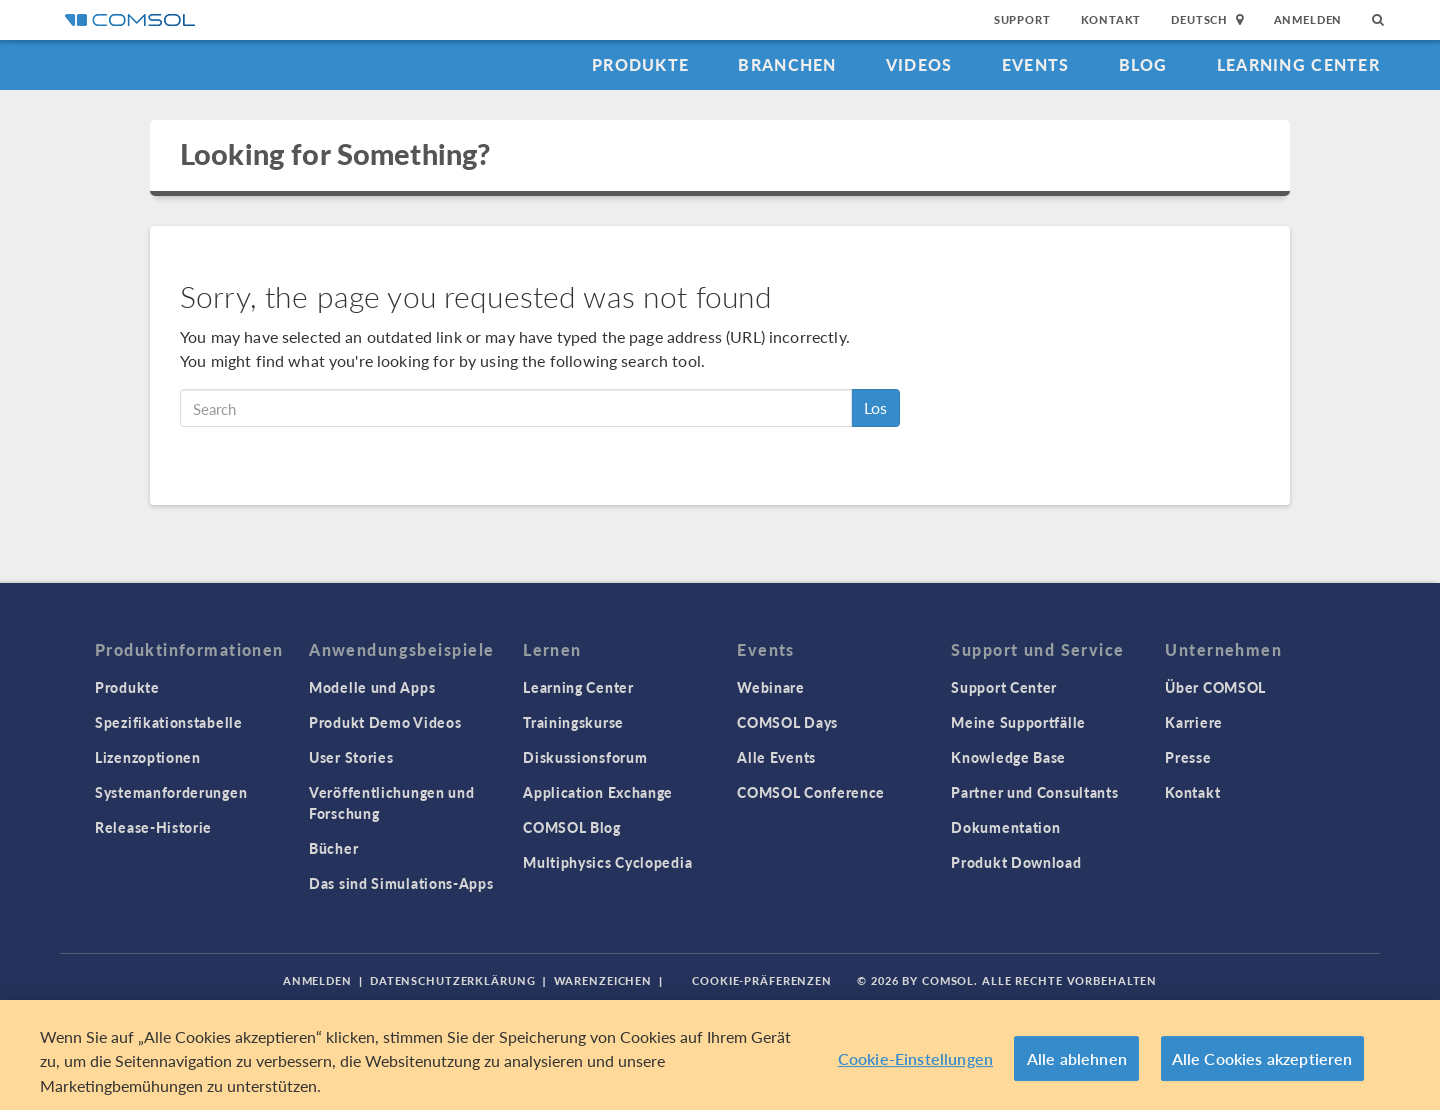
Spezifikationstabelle (169, 722)
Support (1022, 19)
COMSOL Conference (811, 792)
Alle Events (776, 757)
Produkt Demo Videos (385, 722)
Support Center (1004, 687)
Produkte (640, 64)
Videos (919, 64)
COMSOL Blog (572, 827)
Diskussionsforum (585, 757)
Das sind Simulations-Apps (401, 883)
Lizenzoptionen (148, 757)
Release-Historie (153, 827)
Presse (1188, 757)
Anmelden (1308, 19)
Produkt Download (1016, 862)
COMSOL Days (787, 722)
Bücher (333, 848)
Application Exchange (598, 792)
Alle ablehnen (1077, 1063)
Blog (1143, 64)
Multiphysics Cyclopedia (607, 862)
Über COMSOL (1215, 687)
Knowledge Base (1008, 757)
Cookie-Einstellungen (915, 1063)
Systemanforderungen (171, 792)
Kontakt (1111, 19)
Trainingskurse (573, 722)
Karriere (1194, 722)
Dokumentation (1005, 827)
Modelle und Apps (372, 687)
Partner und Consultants (1034, 792)
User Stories (351, 757)
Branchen (787, 64)
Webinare (771, 687)
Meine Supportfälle (1018, 722)
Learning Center (1298, 64)
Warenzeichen (603, 980)
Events (1036, 64)
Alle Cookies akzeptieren (1262, 1063)
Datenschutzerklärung (453, 980)
